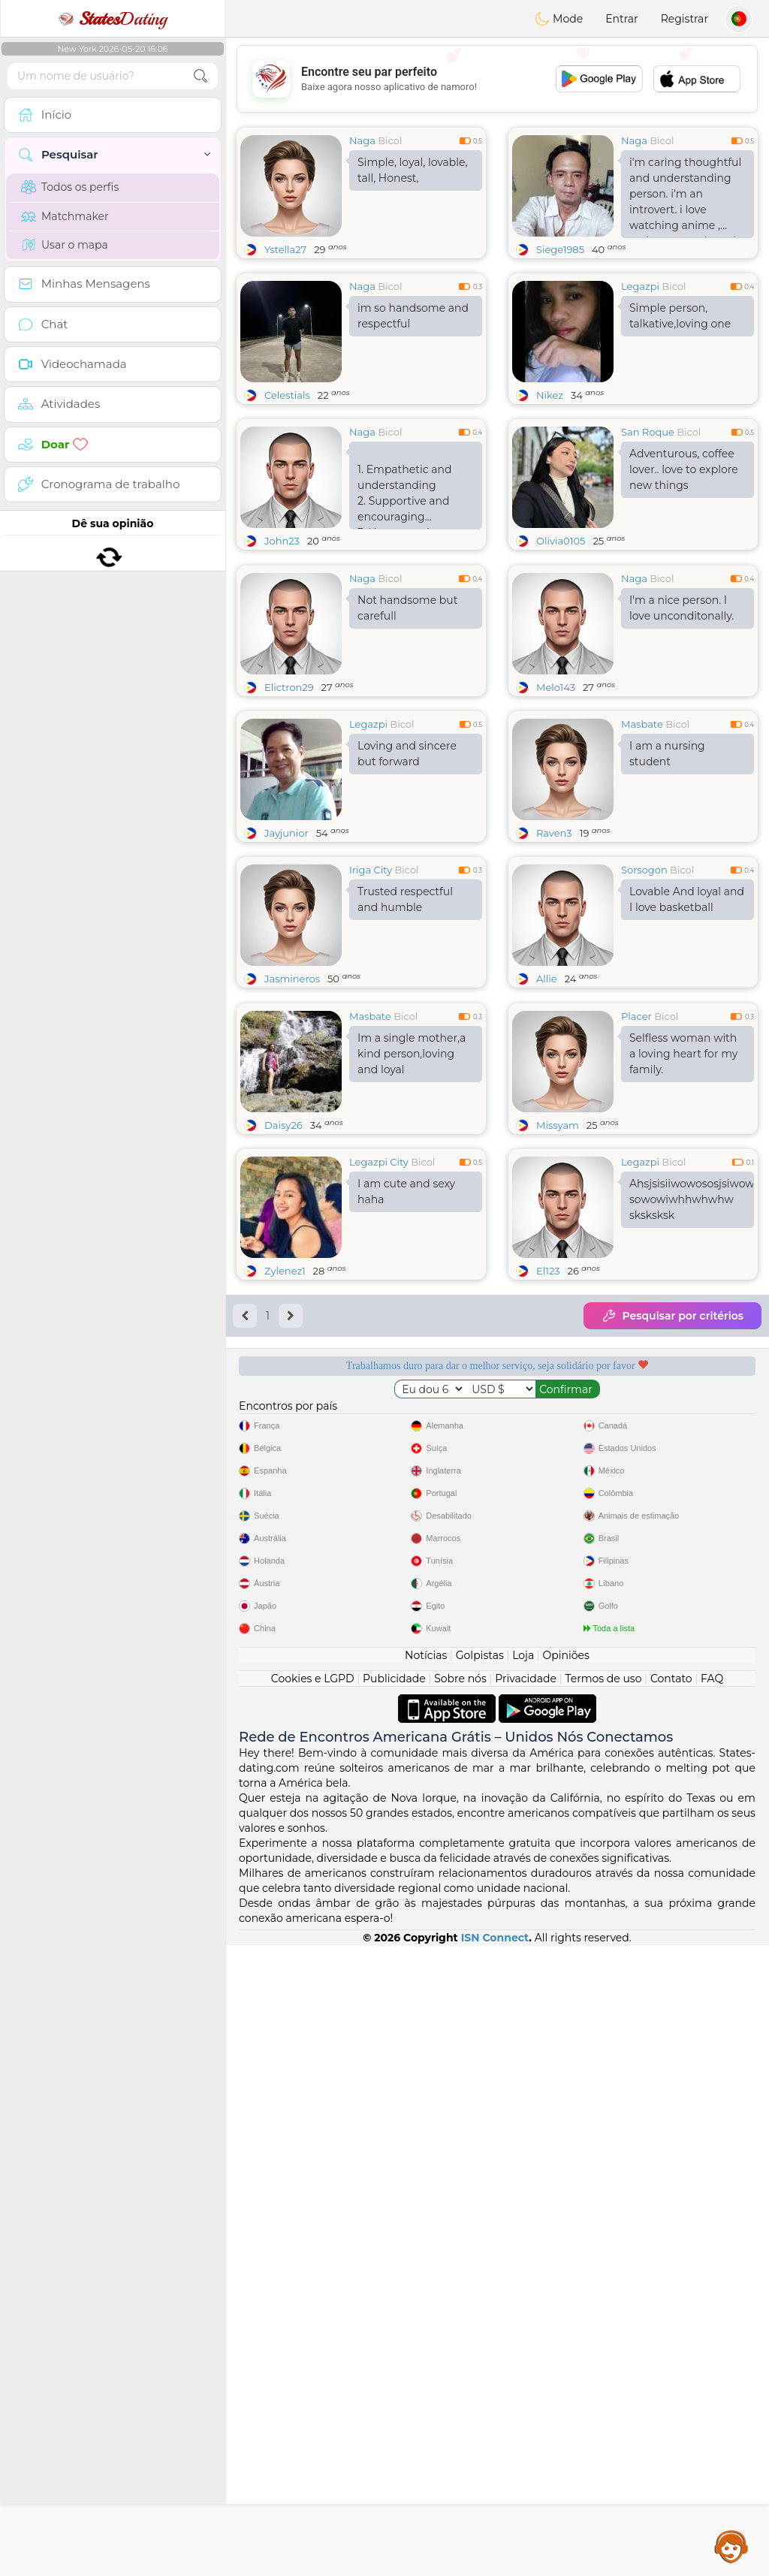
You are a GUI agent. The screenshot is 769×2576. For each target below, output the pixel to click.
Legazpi (640, 286)
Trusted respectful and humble (405, 1015)
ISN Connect (495, 2568)
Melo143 (555, 803)
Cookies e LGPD (312, 2309)
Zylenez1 (285, 1502)
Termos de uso (603, 2309)
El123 (548, 1502)
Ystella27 (285, 249)
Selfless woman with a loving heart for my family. (683, 1285)
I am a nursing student (667, 869)
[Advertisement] (497, 79)
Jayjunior (286, 949)
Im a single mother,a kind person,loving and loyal (411, 1285)
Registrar (684, 19)
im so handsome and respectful (413, 315)
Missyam (557, 1356)
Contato (671, 2309)
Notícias (426, 2286)
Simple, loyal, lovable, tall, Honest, (412, 170)
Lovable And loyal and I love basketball (686, 1015)
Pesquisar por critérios (672, 1547)
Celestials (287, 395)
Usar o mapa (64, 244)
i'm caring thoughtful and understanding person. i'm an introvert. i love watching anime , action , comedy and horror (685, 196)
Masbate (642, 840)
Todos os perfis (70, 187)
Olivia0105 (560, 541)
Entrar (621, 19)
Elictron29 (289, 803)
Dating (113, 19)
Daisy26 (283, 1356)
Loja (523, 2286)
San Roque (647, 432)
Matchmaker (65, 216)
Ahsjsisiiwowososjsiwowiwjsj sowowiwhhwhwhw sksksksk (691, 1430)
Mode (559, 18)
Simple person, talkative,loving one (680, 315)
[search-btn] (200, 76)
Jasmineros (292, 1094)
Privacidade (525, 2309)
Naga (362, 140)
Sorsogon (644, 985)
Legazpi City (379, 1393)
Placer (636, 1247)
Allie (546, 1094)
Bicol (390, 140)
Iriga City (370, 985)
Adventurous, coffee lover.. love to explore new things (683, 469)
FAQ (712, 2309)
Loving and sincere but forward (407, 869)
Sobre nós (460, 2309)
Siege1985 (560, 249)
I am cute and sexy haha (406, 1422)
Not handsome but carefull (407, 723)
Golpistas (480, 2286)
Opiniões (566, 2286)
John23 (282, 541)
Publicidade (394, 2309)
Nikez (549, 395)
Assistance (731, 2546)
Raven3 (554, 949)
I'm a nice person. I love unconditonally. (681, 723)
